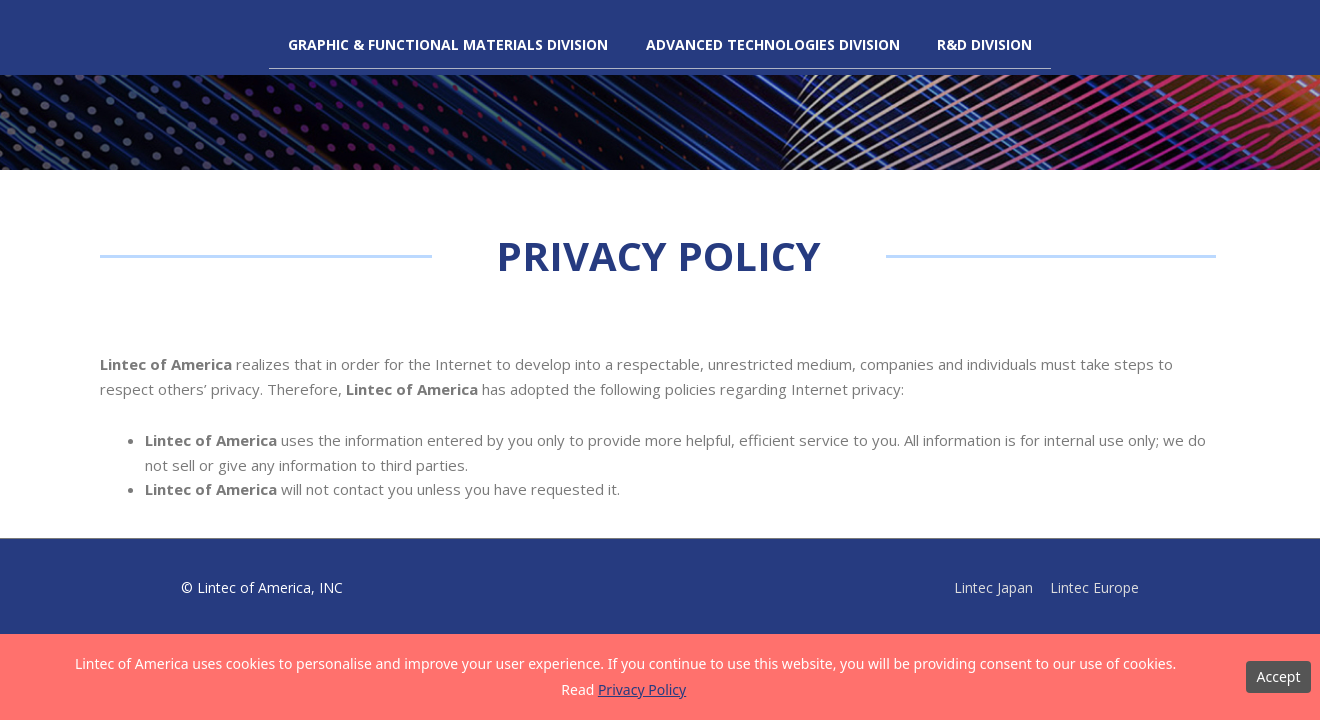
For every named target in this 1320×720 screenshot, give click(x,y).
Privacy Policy (642, 689)
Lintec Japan (992, 587)
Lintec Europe (1094, 587)
